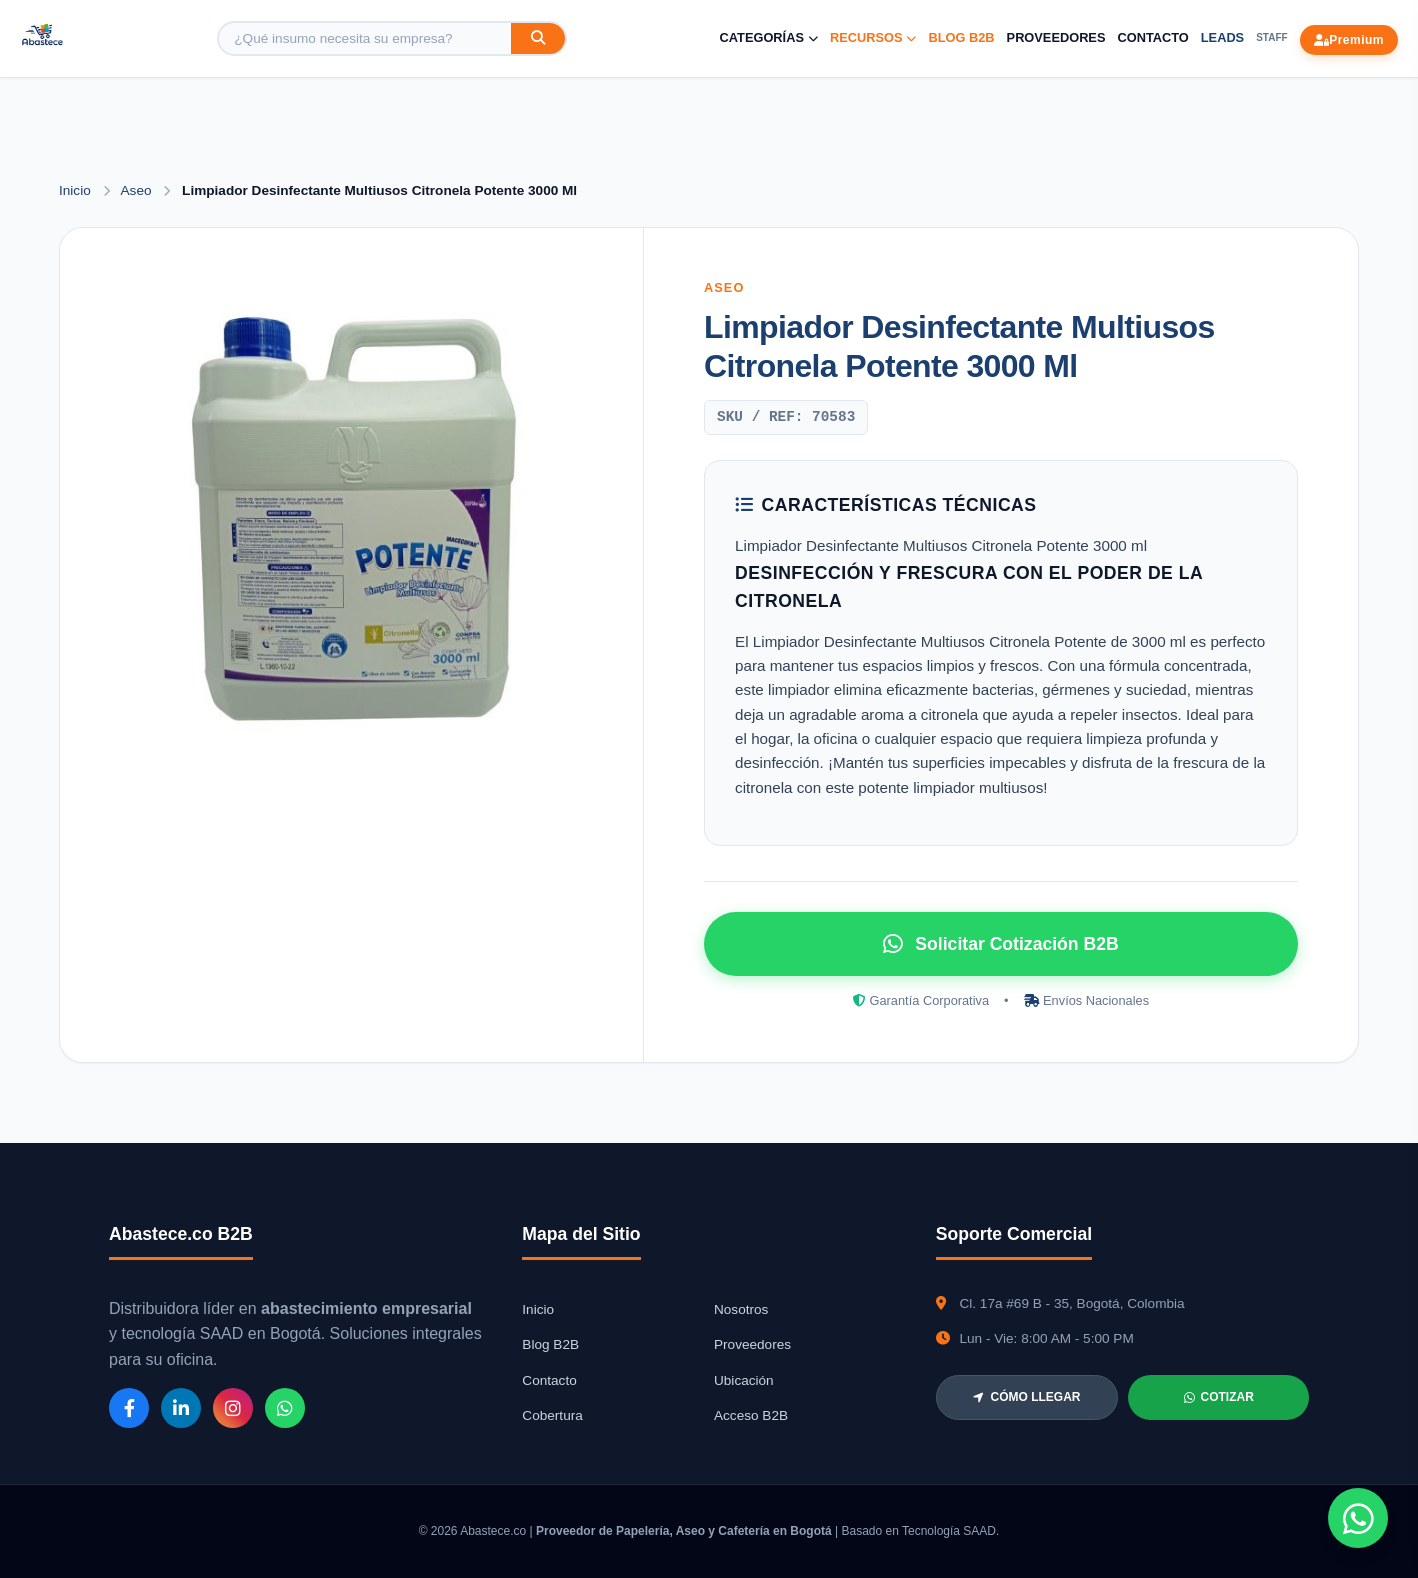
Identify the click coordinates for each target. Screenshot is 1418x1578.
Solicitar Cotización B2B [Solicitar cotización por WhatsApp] (1000, 944)
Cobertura (552, 1415)
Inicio (75, 190)
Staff (1271, 37)
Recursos (873, 37)
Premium (1349, 40)
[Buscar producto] (365, 38)
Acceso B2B (751, 1415)
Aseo (138, 190)
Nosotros (741, 1309)
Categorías (769, 37)
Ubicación (744, 1380)
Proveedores (1056, 37)
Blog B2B (961, 37)
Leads (1222, 37)
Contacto (1152, 37)
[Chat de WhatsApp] (1358, 1518)
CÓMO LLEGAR (1026, 1397)
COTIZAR (1219, 1397)
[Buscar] (538, 38)
